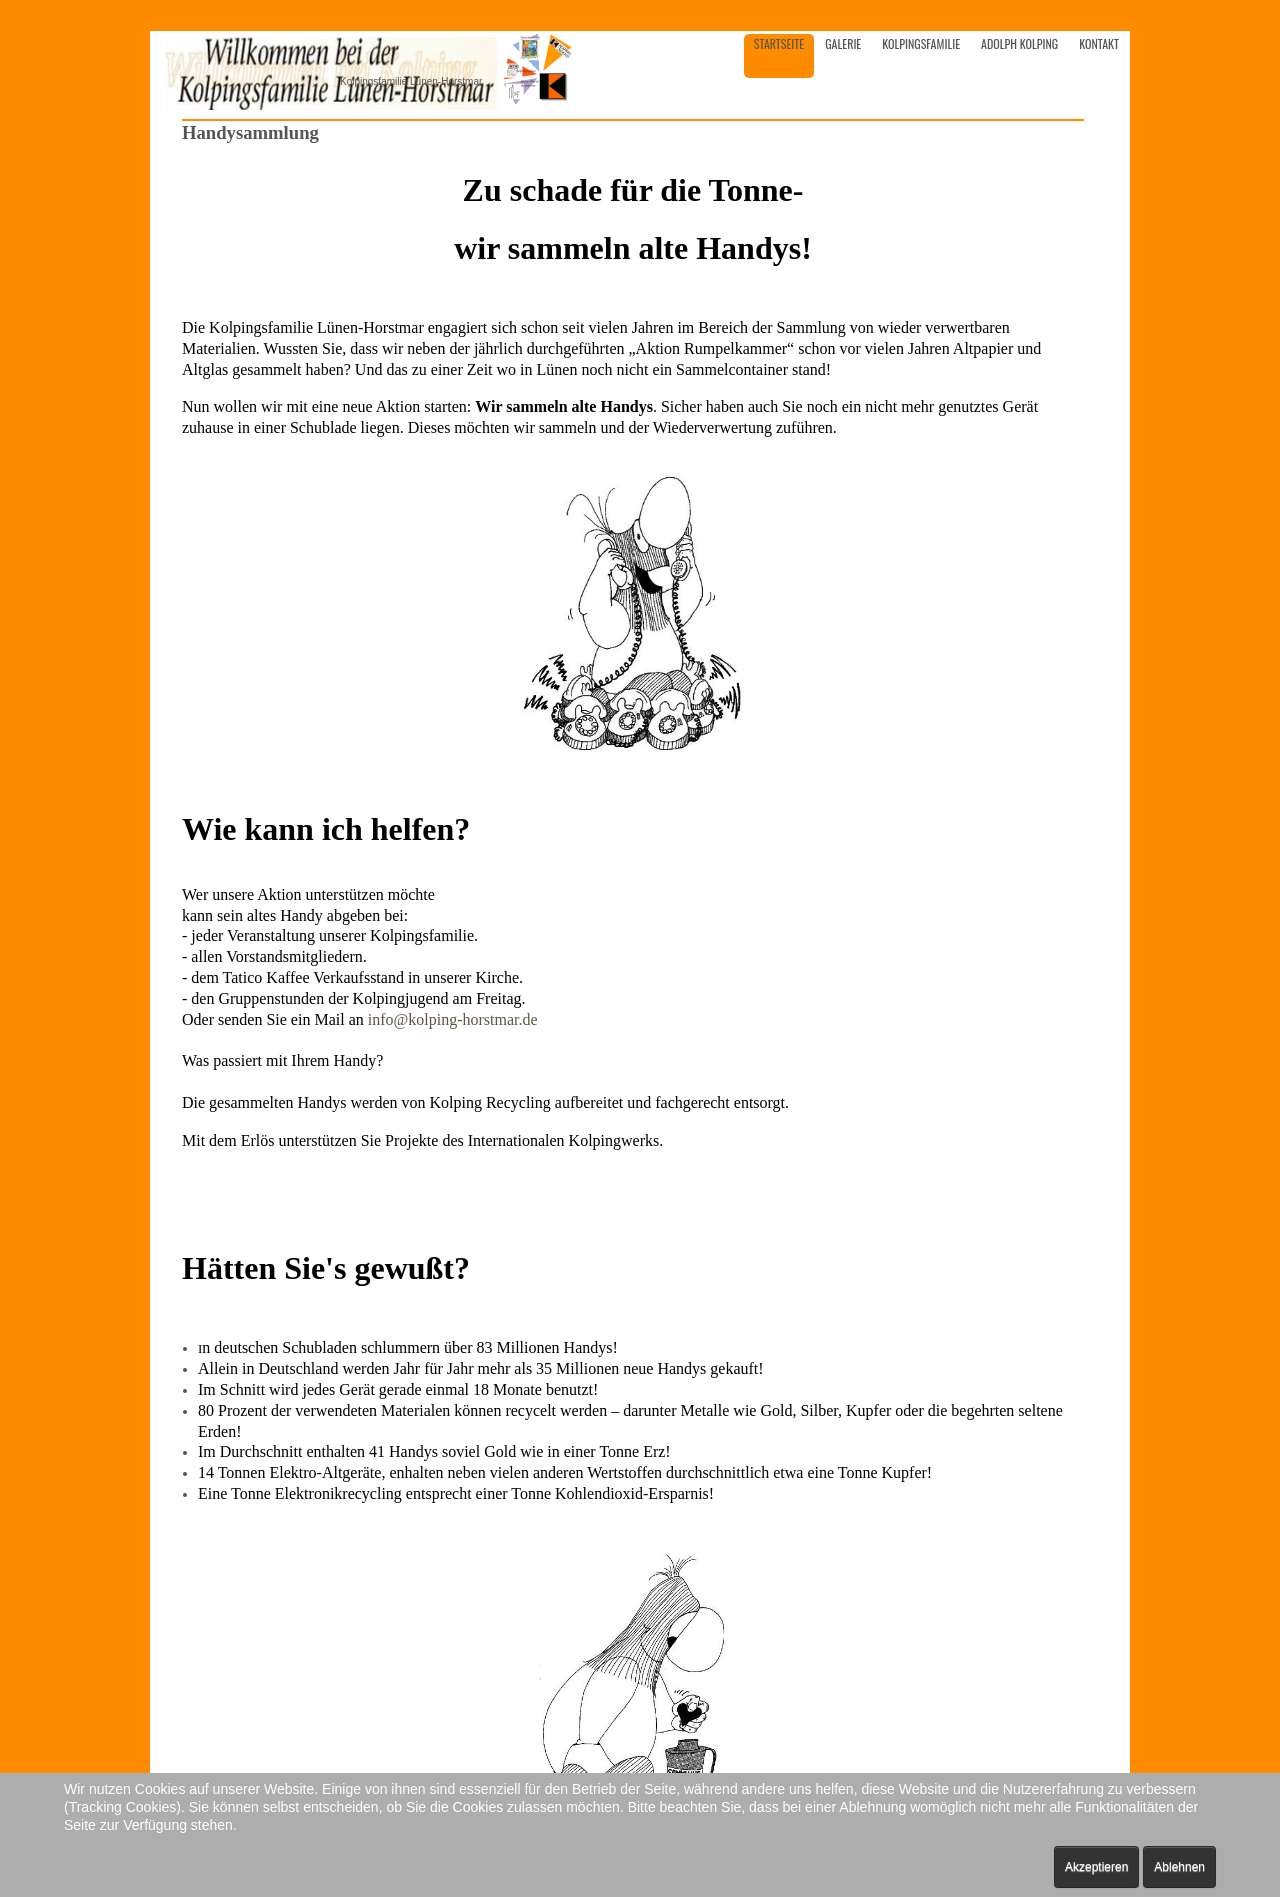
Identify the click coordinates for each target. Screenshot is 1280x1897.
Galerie (843, 43)
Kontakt (1099, 43)
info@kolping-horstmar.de (453, 1019)
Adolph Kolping (1019, 43)
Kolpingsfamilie (921, 43)
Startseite (779, 43)
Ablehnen (1179, 1867)
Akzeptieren (1096, 1867)
